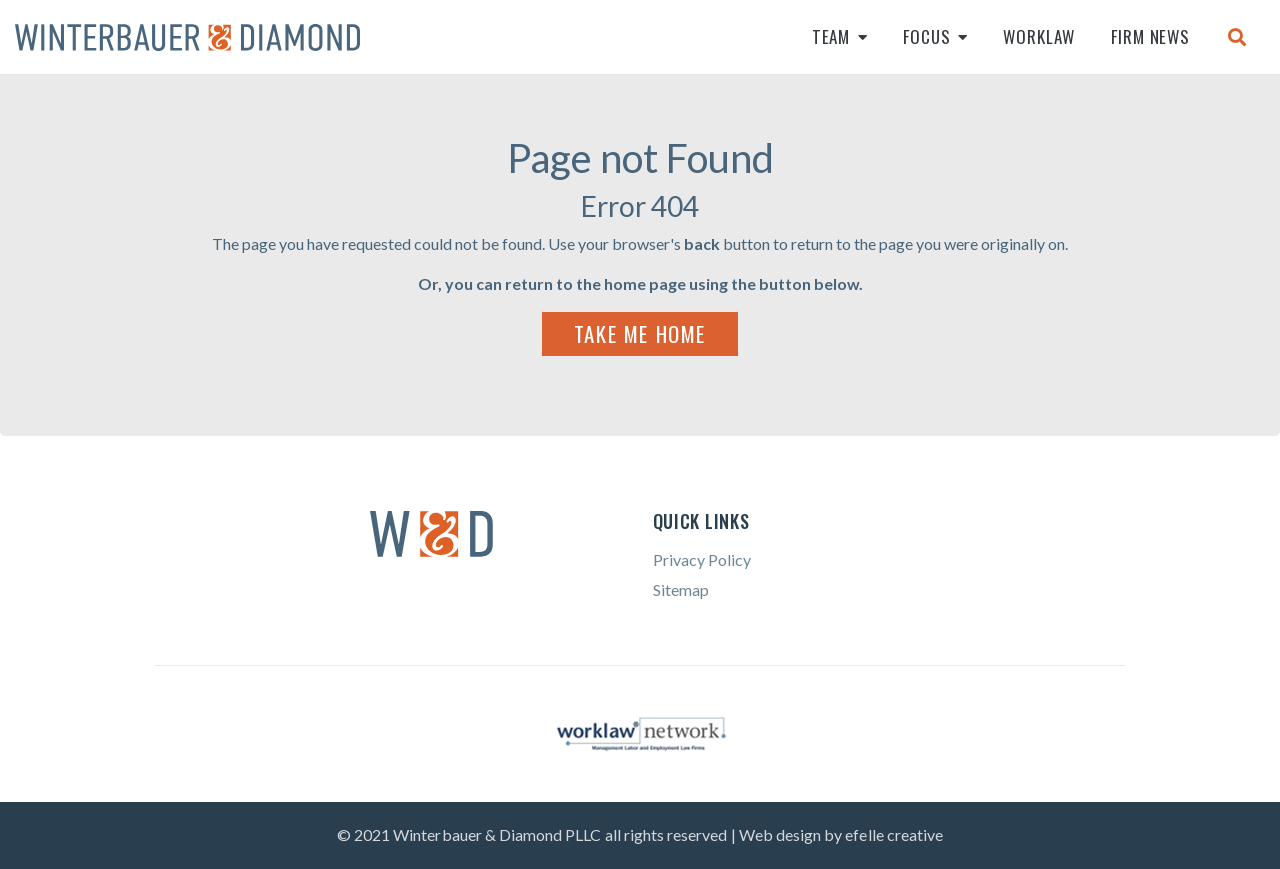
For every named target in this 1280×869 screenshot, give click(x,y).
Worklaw (1039, 36)
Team (831, 36)
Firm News (1150, 36)
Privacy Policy (702, 559)
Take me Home (640, 333)
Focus (926, 36)
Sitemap (681, 589)
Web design (780, 834)
